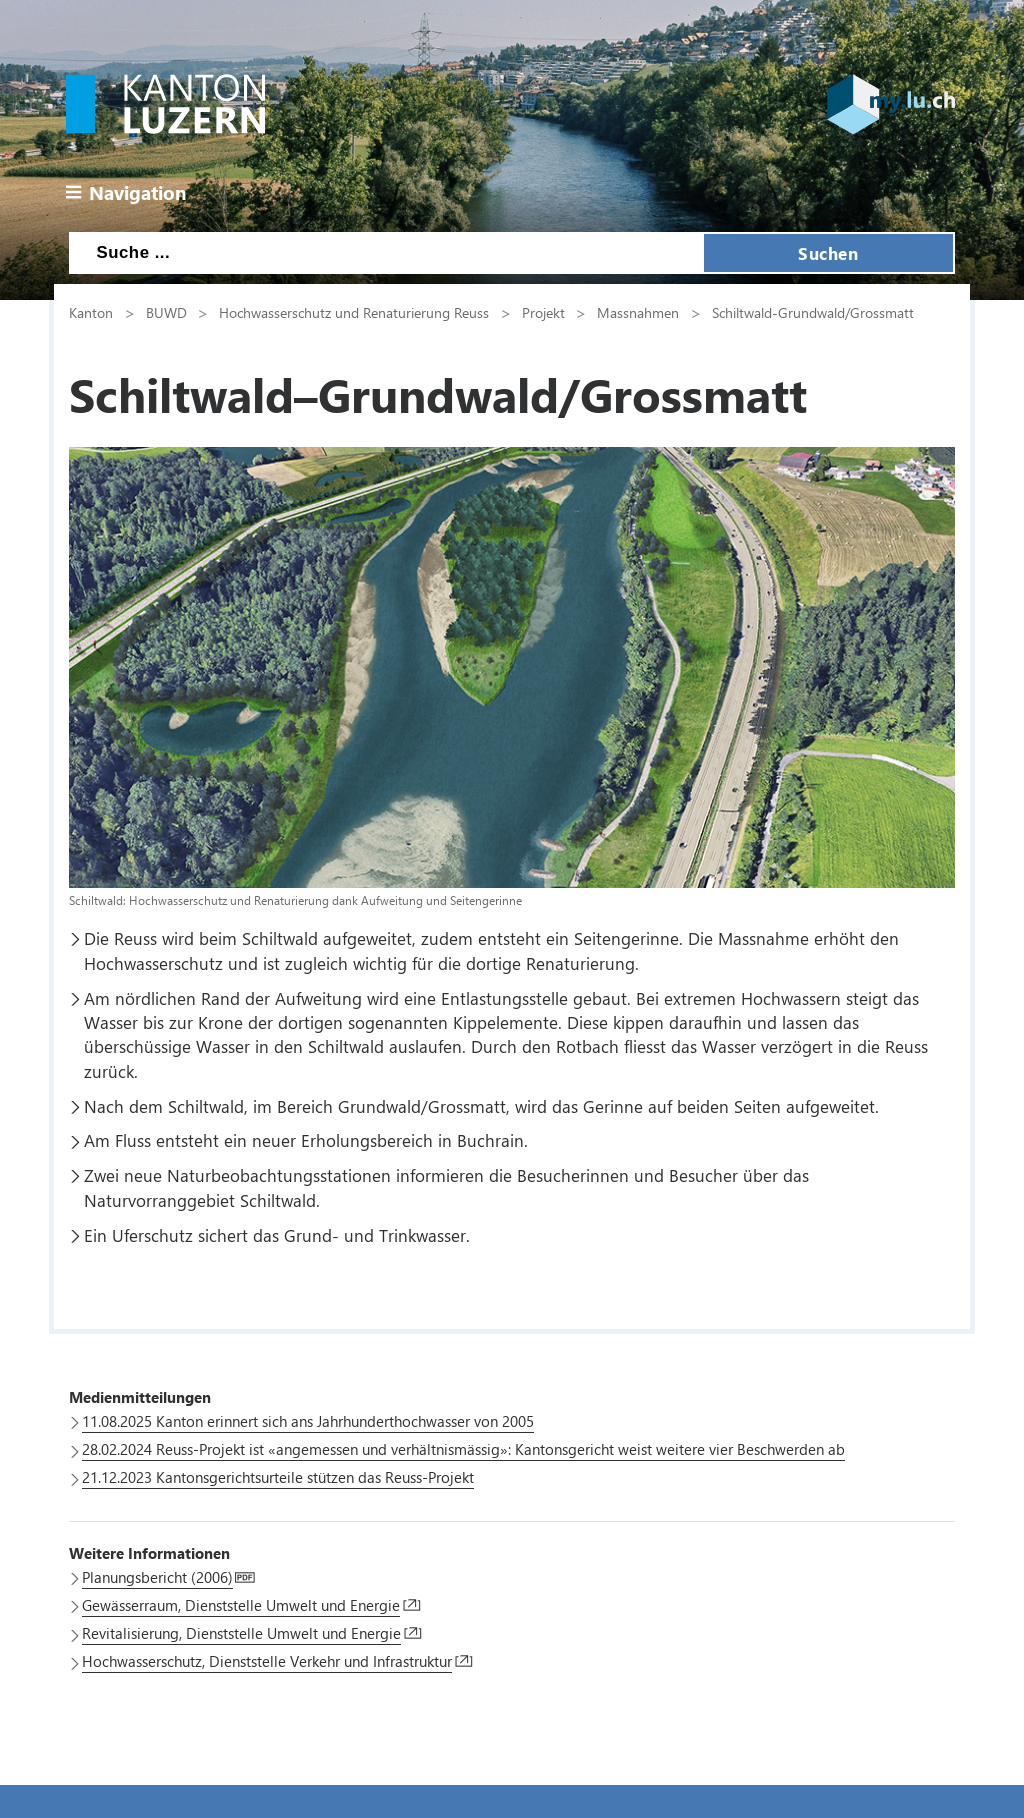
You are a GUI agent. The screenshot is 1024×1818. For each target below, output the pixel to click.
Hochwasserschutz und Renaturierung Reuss (354, 312)
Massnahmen (638, 312)
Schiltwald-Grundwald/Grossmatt (813, 312)
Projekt (543, 312)
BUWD (166, 312)
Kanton (91, 312)
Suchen (828, 253)
